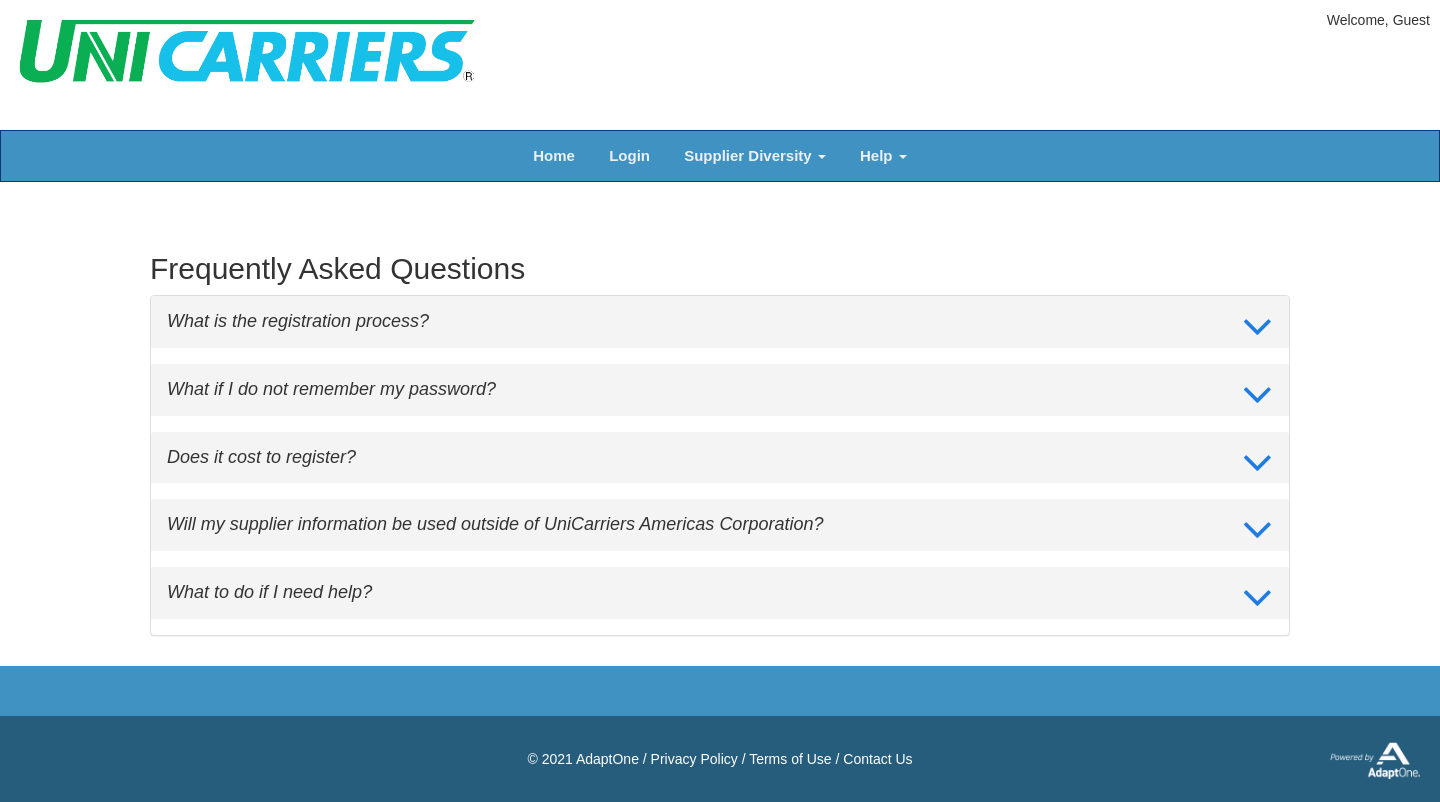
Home (554, 155)
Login (629, 155)
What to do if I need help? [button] (269, 592)
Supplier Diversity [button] (755, 155)
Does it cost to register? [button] (261, 457)
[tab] (720, 322)
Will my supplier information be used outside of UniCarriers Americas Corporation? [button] (495, 524)
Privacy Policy (694, 759)
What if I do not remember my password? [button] (331, 389)
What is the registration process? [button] (298, 321)
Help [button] (883, 155)
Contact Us (877, 759)
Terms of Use (790, 759)
